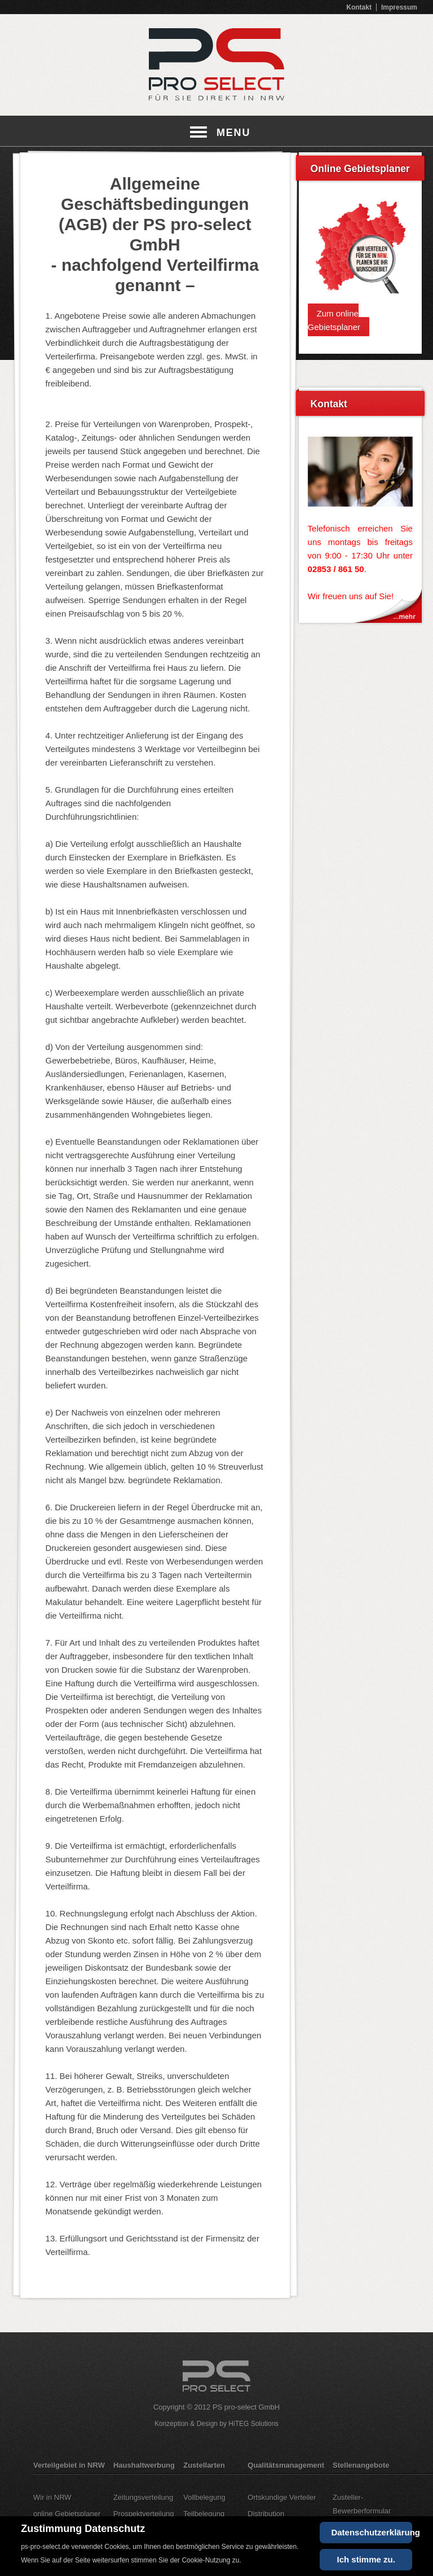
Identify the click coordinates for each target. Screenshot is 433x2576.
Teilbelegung (203, 2513)
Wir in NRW (52, 2497)
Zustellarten (204, 2465)
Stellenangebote (361, 2465)
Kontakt (359, 7)
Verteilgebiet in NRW (69, 2465)
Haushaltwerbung (144, 2465)
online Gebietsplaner (66, 2513)
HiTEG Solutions (253, 2424)
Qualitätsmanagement (286, 2465)
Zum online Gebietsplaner (334, 320)
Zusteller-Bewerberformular (362, 2504)
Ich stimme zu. (366, 2559)
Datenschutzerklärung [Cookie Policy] (371, 2532)
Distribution (266, 2513)
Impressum (399, 7)
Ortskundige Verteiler (282, 2497)
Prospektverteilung (143, 2513)
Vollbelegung (204, 2497)
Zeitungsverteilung (143, 2497)
